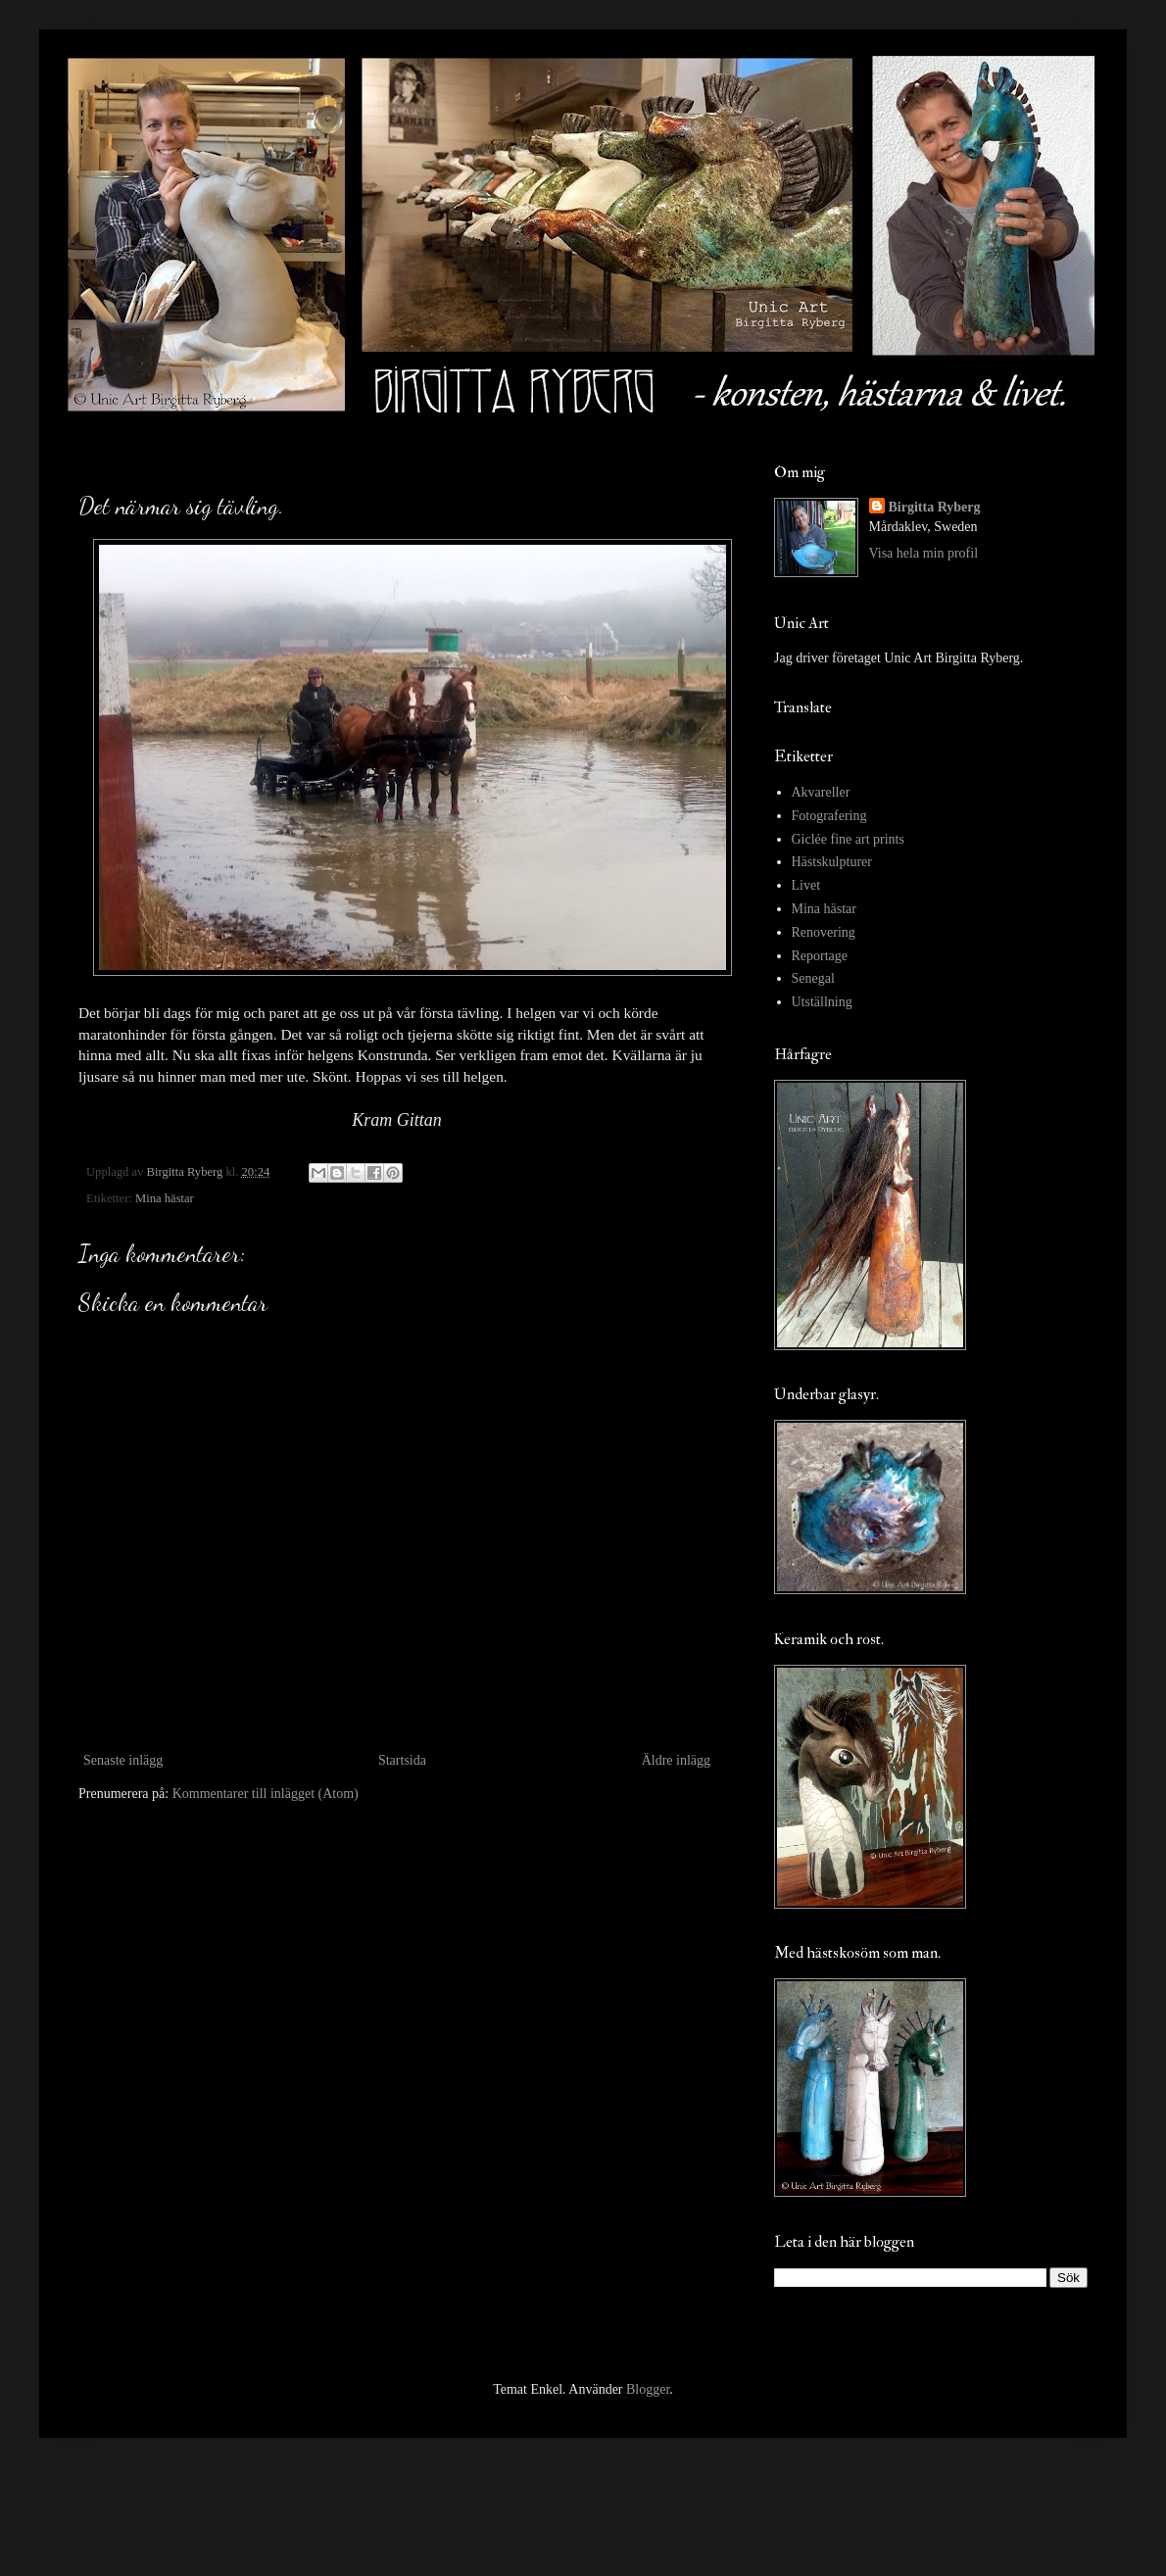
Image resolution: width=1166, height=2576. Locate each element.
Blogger (647, 2389)
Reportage (820, 955)
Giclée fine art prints (848, 839)
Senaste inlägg (123, 1760)
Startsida (402, 1760)
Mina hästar (164, 1198)
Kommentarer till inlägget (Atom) (265, 1793)
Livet (806, 885)
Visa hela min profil (924, 553)
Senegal (813, 978)
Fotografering (829, 815)
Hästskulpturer (832, 861)
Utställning (822, 1002)
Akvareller (821, 792)
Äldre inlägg (676, 1760)
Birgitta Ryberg (935, 507)
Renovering (823, 932)
